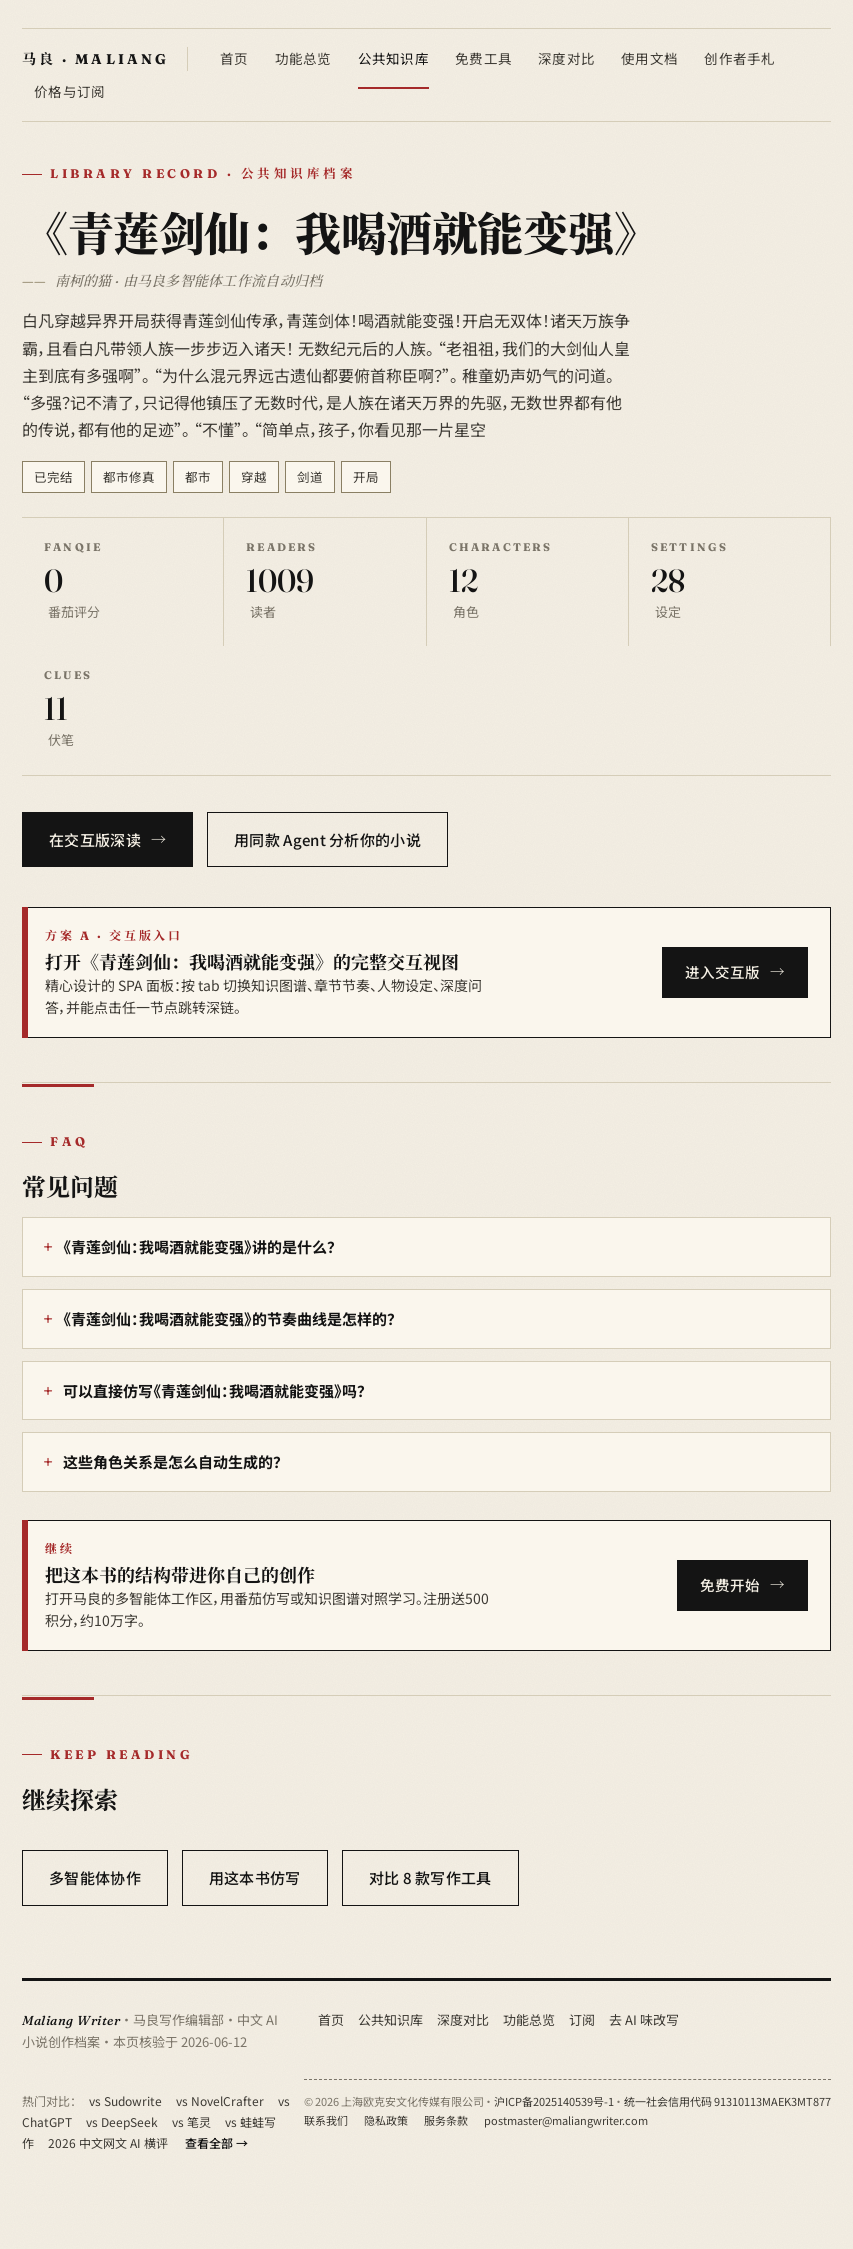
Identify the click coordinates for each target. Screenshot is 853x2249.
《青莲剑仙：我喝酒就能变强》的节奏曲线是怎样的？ (229, 1318)
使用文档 (649, 58)
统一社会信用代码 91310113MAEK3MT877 (727, 2101)
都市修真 (129, 476)
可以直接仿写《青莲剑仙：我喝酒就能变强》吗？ (214, 1390)
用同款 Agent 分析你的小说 (327, 839)
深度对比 (566, 58)
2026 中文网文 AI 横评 (108, 2142)
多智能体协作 (95, 1877)
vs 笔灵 (191, 2121)
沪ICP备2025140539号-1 (554, 2101)
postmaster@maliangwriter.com (566, 2120)
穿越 (254, 476)
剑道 (310, 476)
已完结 (53, 476)
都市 (198, 476)
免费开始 (730, 1584)
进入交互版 (722, 971)
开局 (366, 476)
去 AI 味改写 (644, 2019)
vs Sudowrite (125, 2100)
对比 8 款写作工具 (430, 1877)
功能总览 (303, 58)
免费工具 (483, 58)
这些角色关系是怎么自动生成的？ (172, 1461)
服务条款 (446, 2120)
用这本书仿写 (255, 1877)
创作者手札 (739, 58)
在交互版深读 (95, 839)
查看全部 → (216, 2142)
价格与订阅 (69, 91)
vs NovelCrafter (220, 2100)
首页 (234, 58)
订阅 (582, 2019)
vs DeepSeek (122, 2121)
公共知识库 (393, 58)
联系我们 (326, 2120)
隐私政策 (386, 2120)
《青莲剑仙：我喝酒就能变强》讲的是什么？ (199, 1246)
